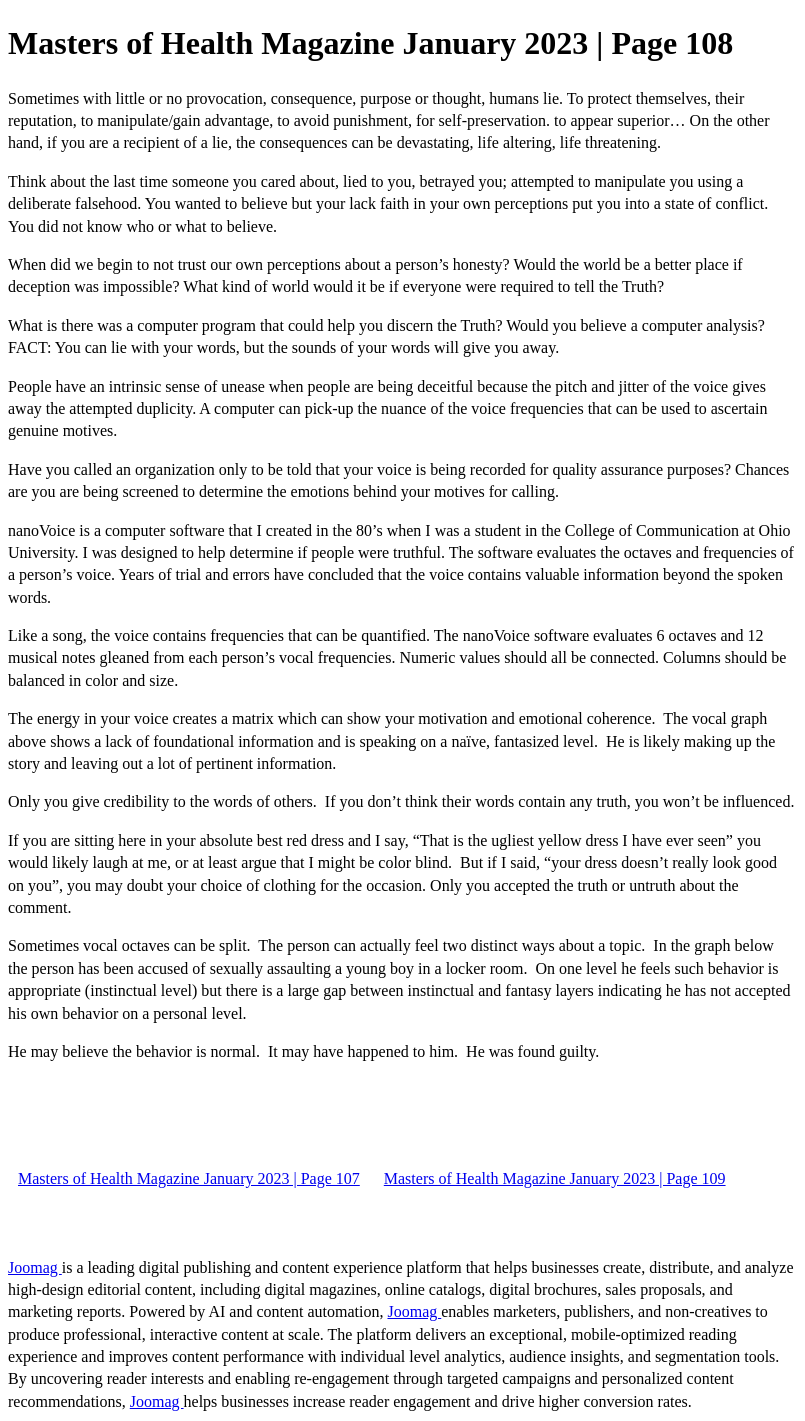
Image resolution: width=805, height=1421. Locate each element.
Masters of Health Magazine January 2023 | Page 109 (555, 1178)
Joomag (35, 1267)
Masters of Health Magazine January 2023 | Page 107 (189, 1178)
